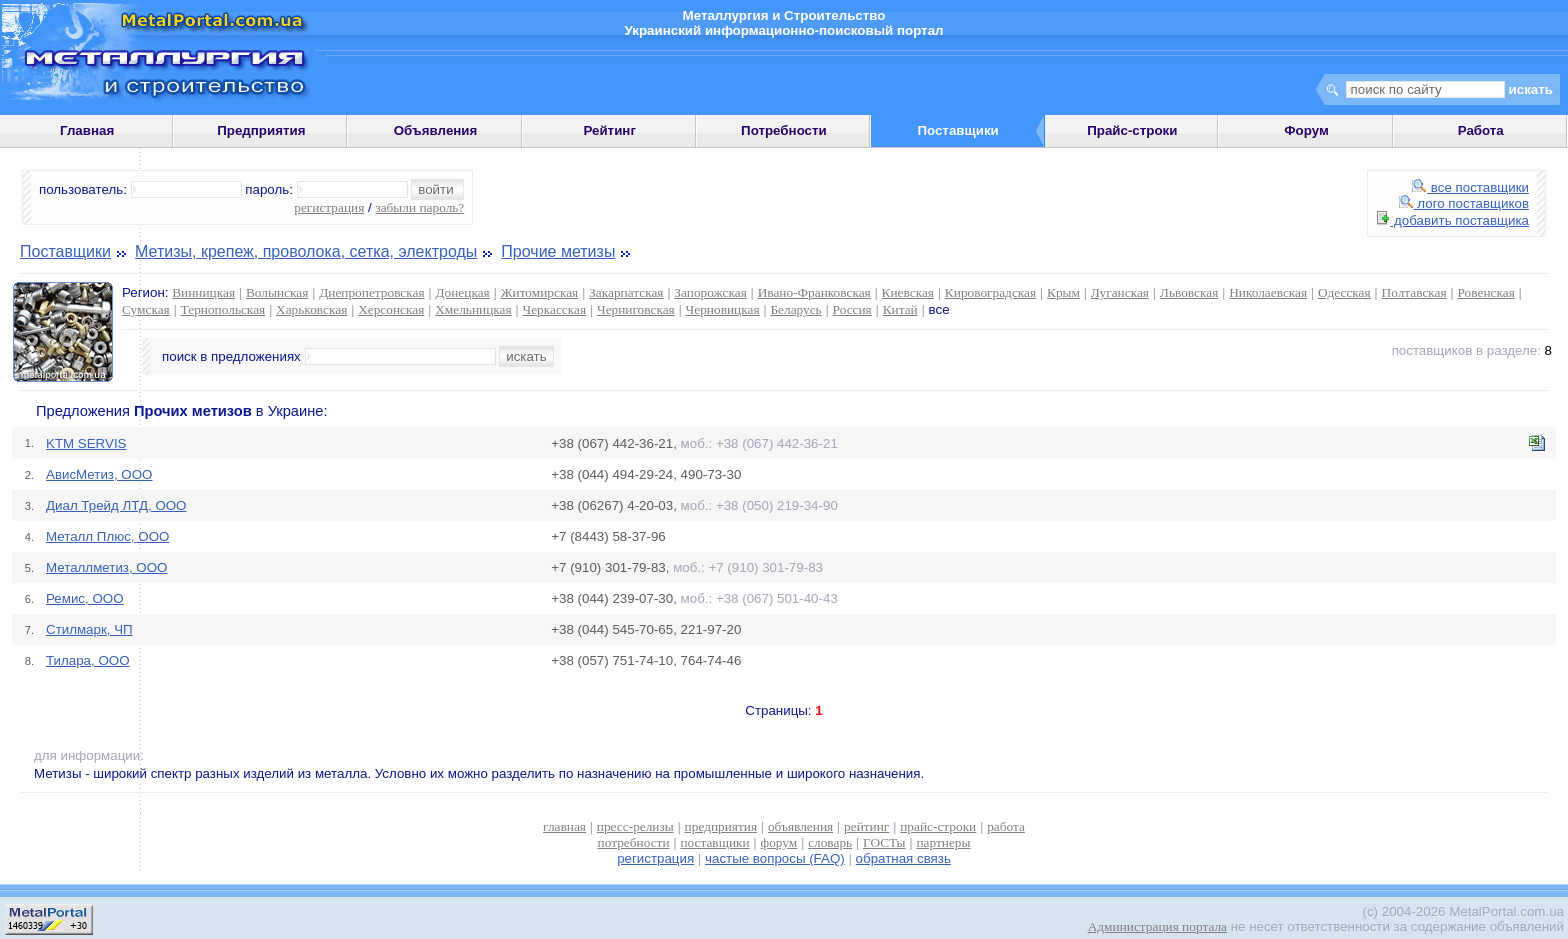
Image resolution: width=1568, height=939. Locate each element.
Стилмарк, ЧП (89, 629)
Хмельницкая (473, 309)
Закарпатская (626, 292)
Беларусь (795, 309)
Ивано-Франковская (814, 292)
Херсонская (391, 309)
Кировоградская (990, 292)
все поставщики (1470, 187)
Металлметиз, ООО (106, 567)
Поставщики (65, 251)
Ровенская (1486, 292)
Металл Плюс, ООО (107, 536)
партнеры (943, 842)
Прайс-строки (1132, 130)
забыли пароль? (419, 207)
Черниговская (636, 309)
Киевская (908, 292)
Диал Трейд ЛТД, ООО (116, 505)
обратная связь (903, 858)
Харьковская (311, 309)
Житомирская (540, 292)
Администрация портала (1157, 926)
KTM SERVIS (86, 443)
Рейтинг (609, 130)
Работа (1481, 130)
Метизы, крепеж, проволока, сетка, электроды (306, 251)
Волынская (277, 292)
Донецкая (462, 292)
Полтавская (1414, 292)
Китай (900, 309)
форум (779, 842)
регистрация (329, 207)
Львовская (1189, 292)
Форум (1306, 130)
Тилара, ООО (88, 660)
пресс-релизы (635, 826)
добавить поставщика (1453, 220)
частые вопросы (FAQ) (775, 858)
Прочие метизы (558, 251)
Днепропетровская (371, 292)
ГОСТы (884, 842)
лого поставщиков (1464, 203)
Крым (1063, 292)
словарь (830, 842)
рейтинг (866, 826)
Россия (852, 309)
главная (564, 826)
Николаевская (1268, 292)
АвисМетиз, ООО (99, 474)
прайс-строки (938, 826)
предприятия (721, 826)
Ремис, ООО (85, 598)
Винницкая (203, 292)
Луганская (1120, 292)
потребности (634, 842)
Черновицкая (723, 309)
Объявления (436, 130)
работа (1006, 826)
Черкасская (555, 309)
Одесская (1344, 292)
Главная (87, 130)
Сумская (146, 309)
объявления (800, 826)
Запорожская (710, 292)
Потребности (784, 130)
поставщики (714, 842)
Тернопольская (223, 309)
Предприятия (261, 130)
